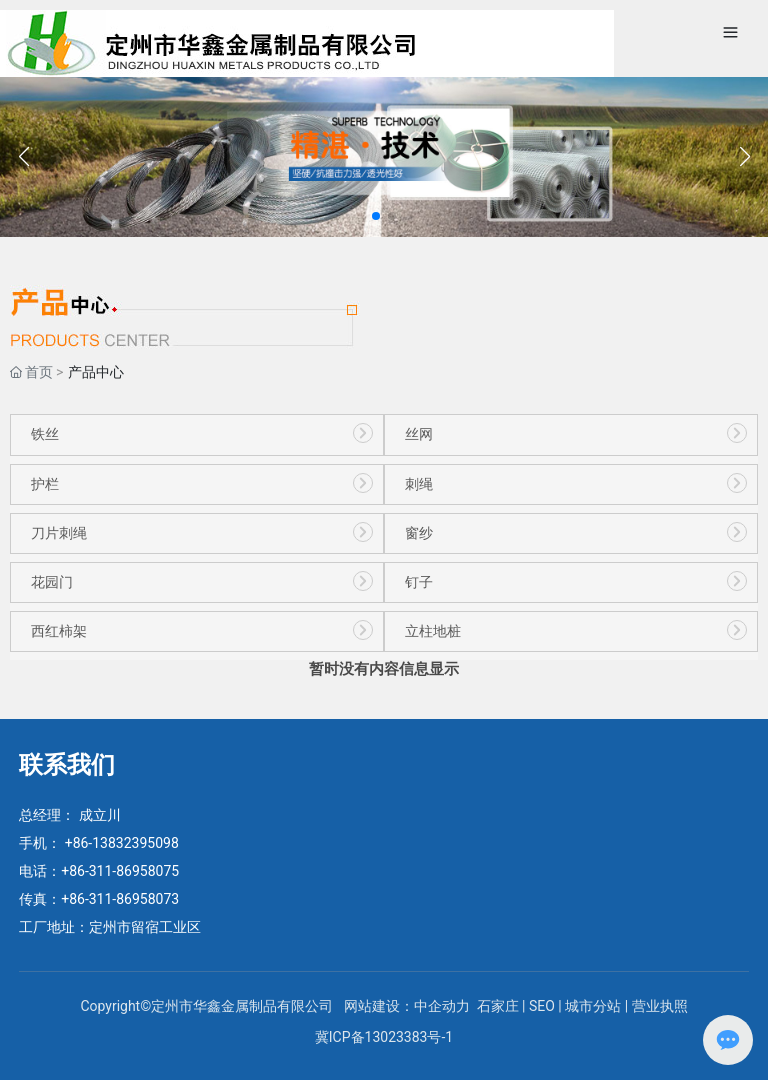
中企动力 (443, 1006)
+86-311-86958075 (120, 871)
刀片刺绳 (59, 533)
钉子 (419, 582)
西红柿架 (59, 631)
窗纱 (419, 533)
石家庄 (498, 1006)
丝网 (419, 434)
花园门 (52, 582)
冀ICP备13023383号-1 (384, 1037)
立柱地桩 (433, 631)
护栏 (45, 484)
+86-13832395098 (122, 843)
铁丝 (45, 434)
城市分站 (593, 1006)
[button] (376, 216)
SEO (542, 1006)
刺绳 (419, 484)
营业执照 (660, 1006)
